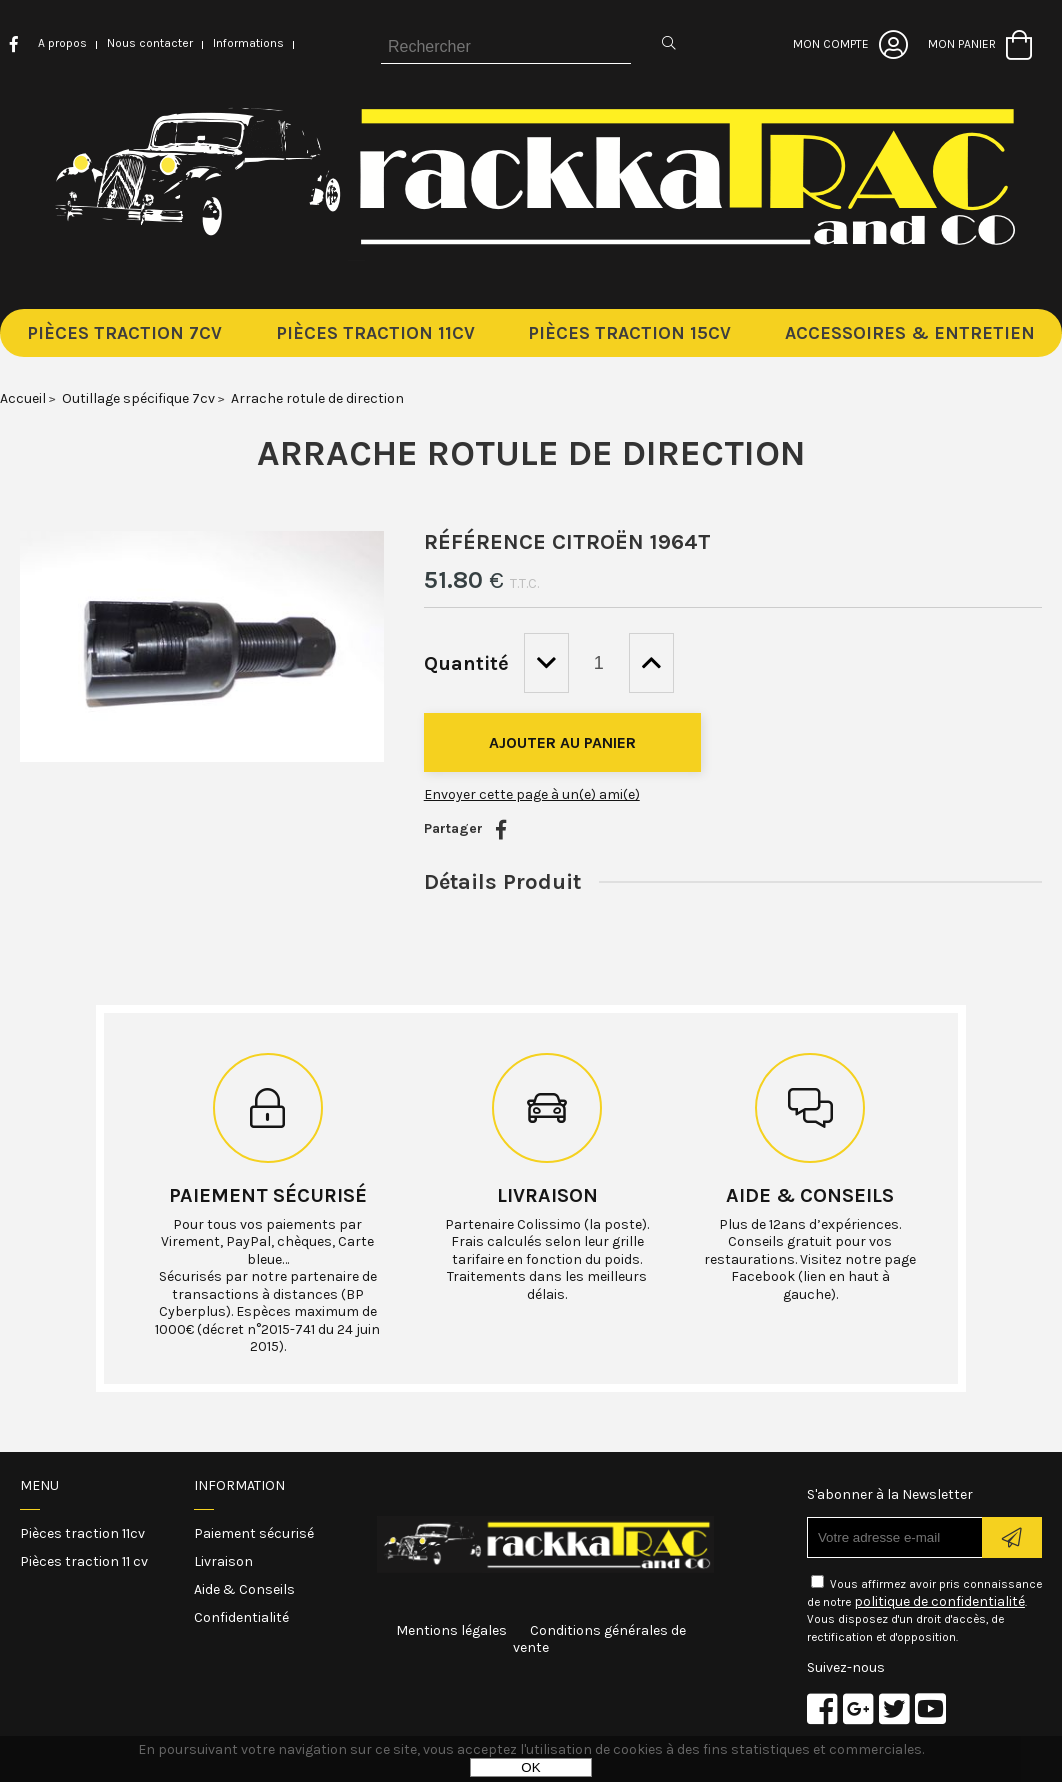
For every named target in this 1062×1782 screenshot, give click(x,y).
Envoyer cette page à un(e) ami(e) (532, 794)
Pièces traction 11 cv (84, 1561)
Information (239, 1485)
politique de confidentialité (939, 1601)
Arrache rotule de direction (531, 453)
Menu (39, 1485)
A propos (62, 43)
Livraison (547, 1195)
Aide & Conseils (244, 1589)
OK (530, 1767)
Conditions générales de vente (599, 1639)
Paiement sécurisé (268, 1195)
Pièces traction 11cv (82, 1533)
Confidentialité (241, 1617)
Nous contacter (150, 43)
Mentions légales (451, 1630)
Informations (248, 43)
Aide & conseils (810, 1195)
